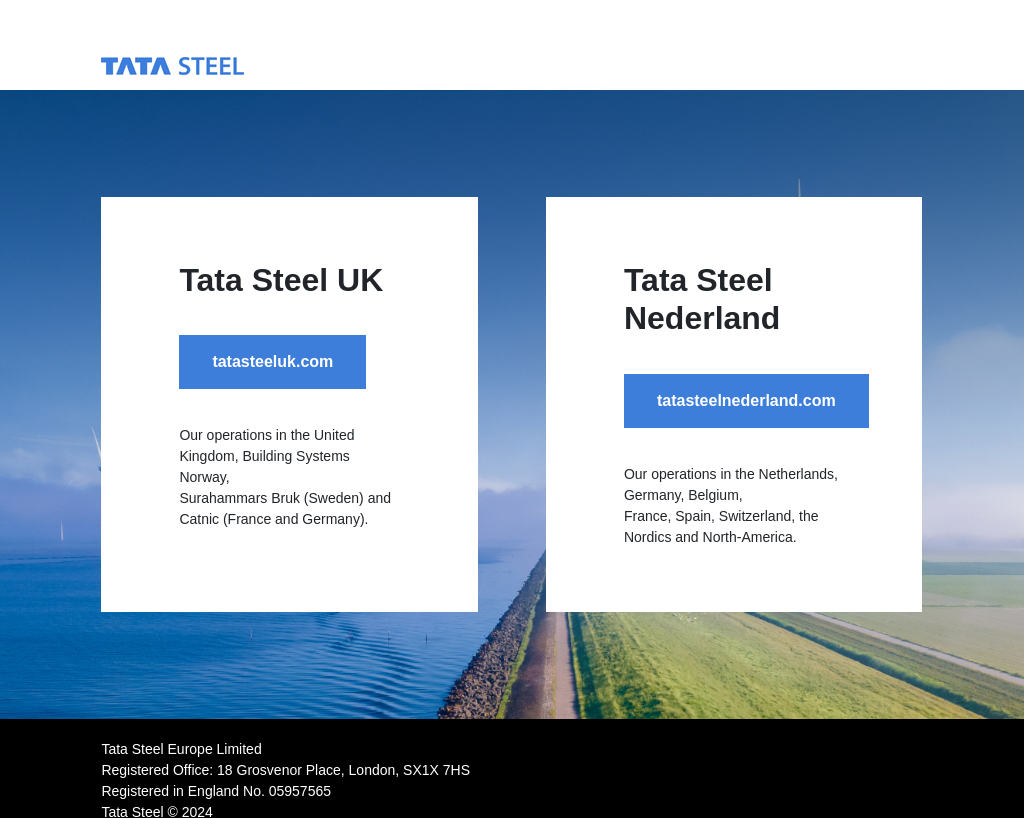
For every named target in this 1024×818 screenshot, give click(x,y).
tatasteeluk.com (272, 361)
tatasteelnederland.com (746, 400)
